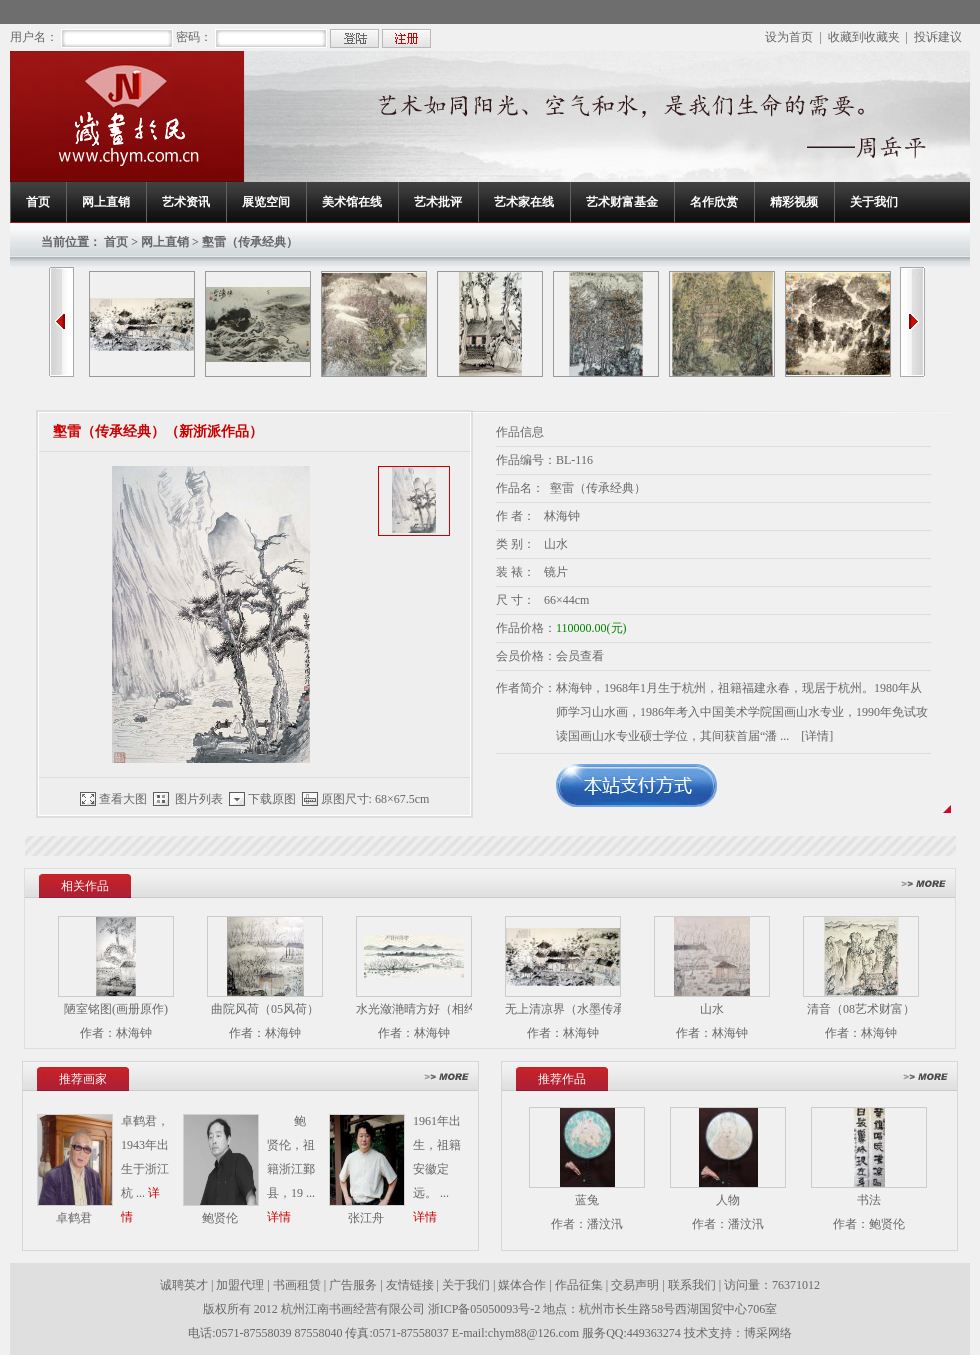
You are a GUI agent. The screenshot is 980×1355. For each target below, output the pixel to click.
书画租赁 (297, 1285)
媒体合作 (522, 1285)
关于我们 (874, 202)
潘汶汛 (605, 1224)
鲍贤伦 (887, 1224)
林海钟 (134, 1033)
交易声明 (635, 1285)
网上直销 (106, 202)
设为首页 (789, 37)
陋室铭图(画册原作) (116, 1009)
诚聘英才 (184, 1285)
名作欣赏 (714, 202)
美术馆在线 (352, 202)
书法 (869, 1200)
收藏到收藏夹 (864, 37)
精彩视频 (794, 202)
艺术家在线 (524, 202)
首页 (38, 202)
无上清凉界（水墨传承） (571, 1009)
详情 (279, 1217)
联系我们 (692, 1285)
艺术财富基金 (622, 202)
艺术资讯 (186, 202)
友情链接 (410, 1285)
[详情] (817, 736)
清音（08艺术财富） (861, 1009)
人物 (728, 1200)
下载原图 (272, 799)
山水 (712, 1009)
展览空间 (266, 202)
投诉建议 (938, 37)
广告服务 (353, 1285)
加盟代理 (240, 1285)
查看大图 (123, 799)
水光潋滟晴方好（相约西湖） (434, 1009)
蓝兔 (587, 1200)
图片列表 (199, 799)
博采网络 (768, 1333)
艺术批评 (438, 202)
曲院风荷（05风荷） (265, 1009)
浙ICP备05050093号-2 (486, 1309)
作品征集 (579, 1285)
